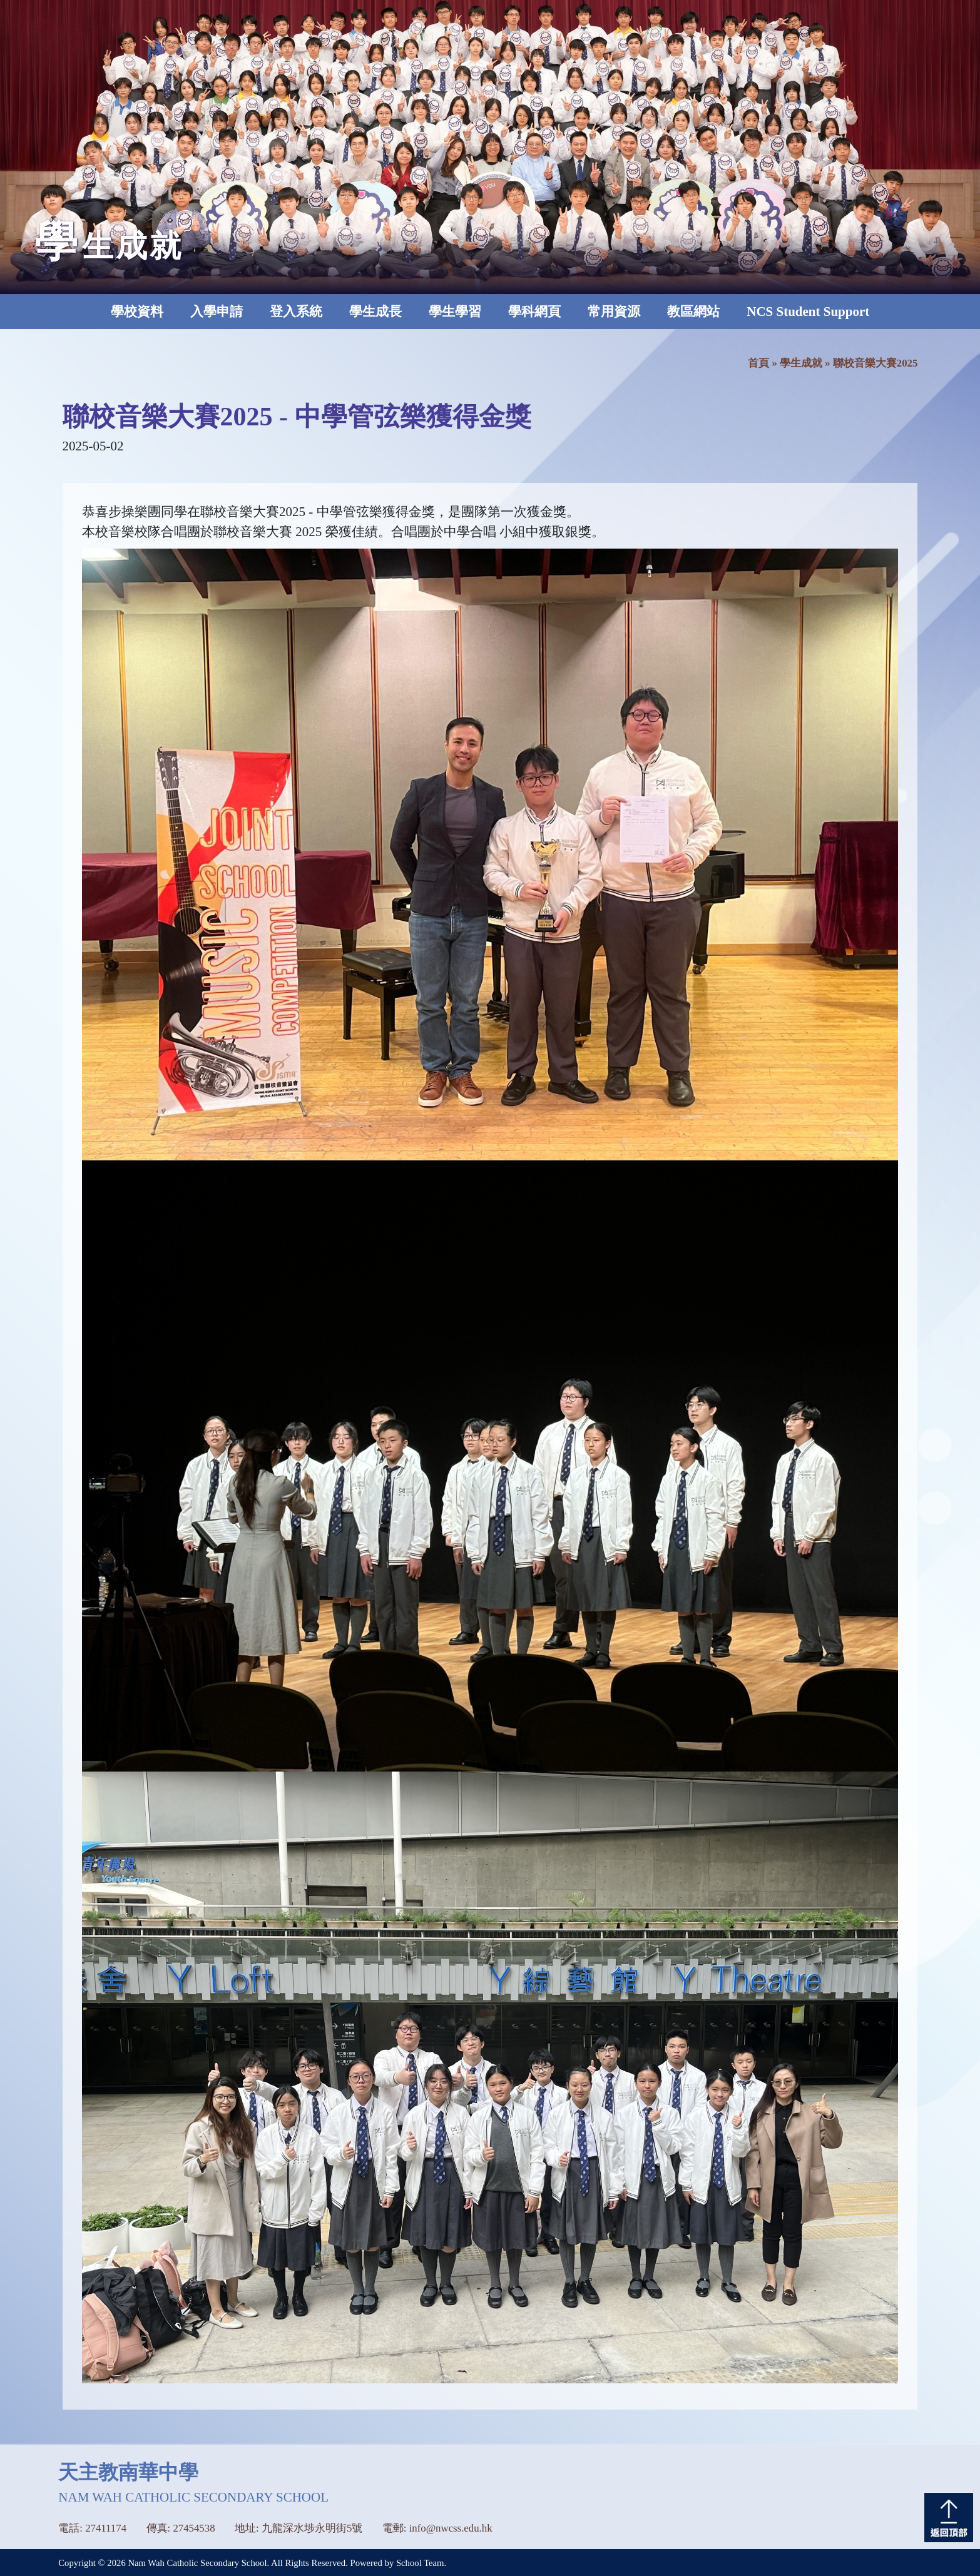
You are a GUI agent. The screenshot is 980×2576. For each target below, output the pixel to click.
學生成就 (801, 363)
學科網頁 (534, 311)
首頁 (758, 363)
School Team (420, 2563)
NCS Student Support (808, 311)
